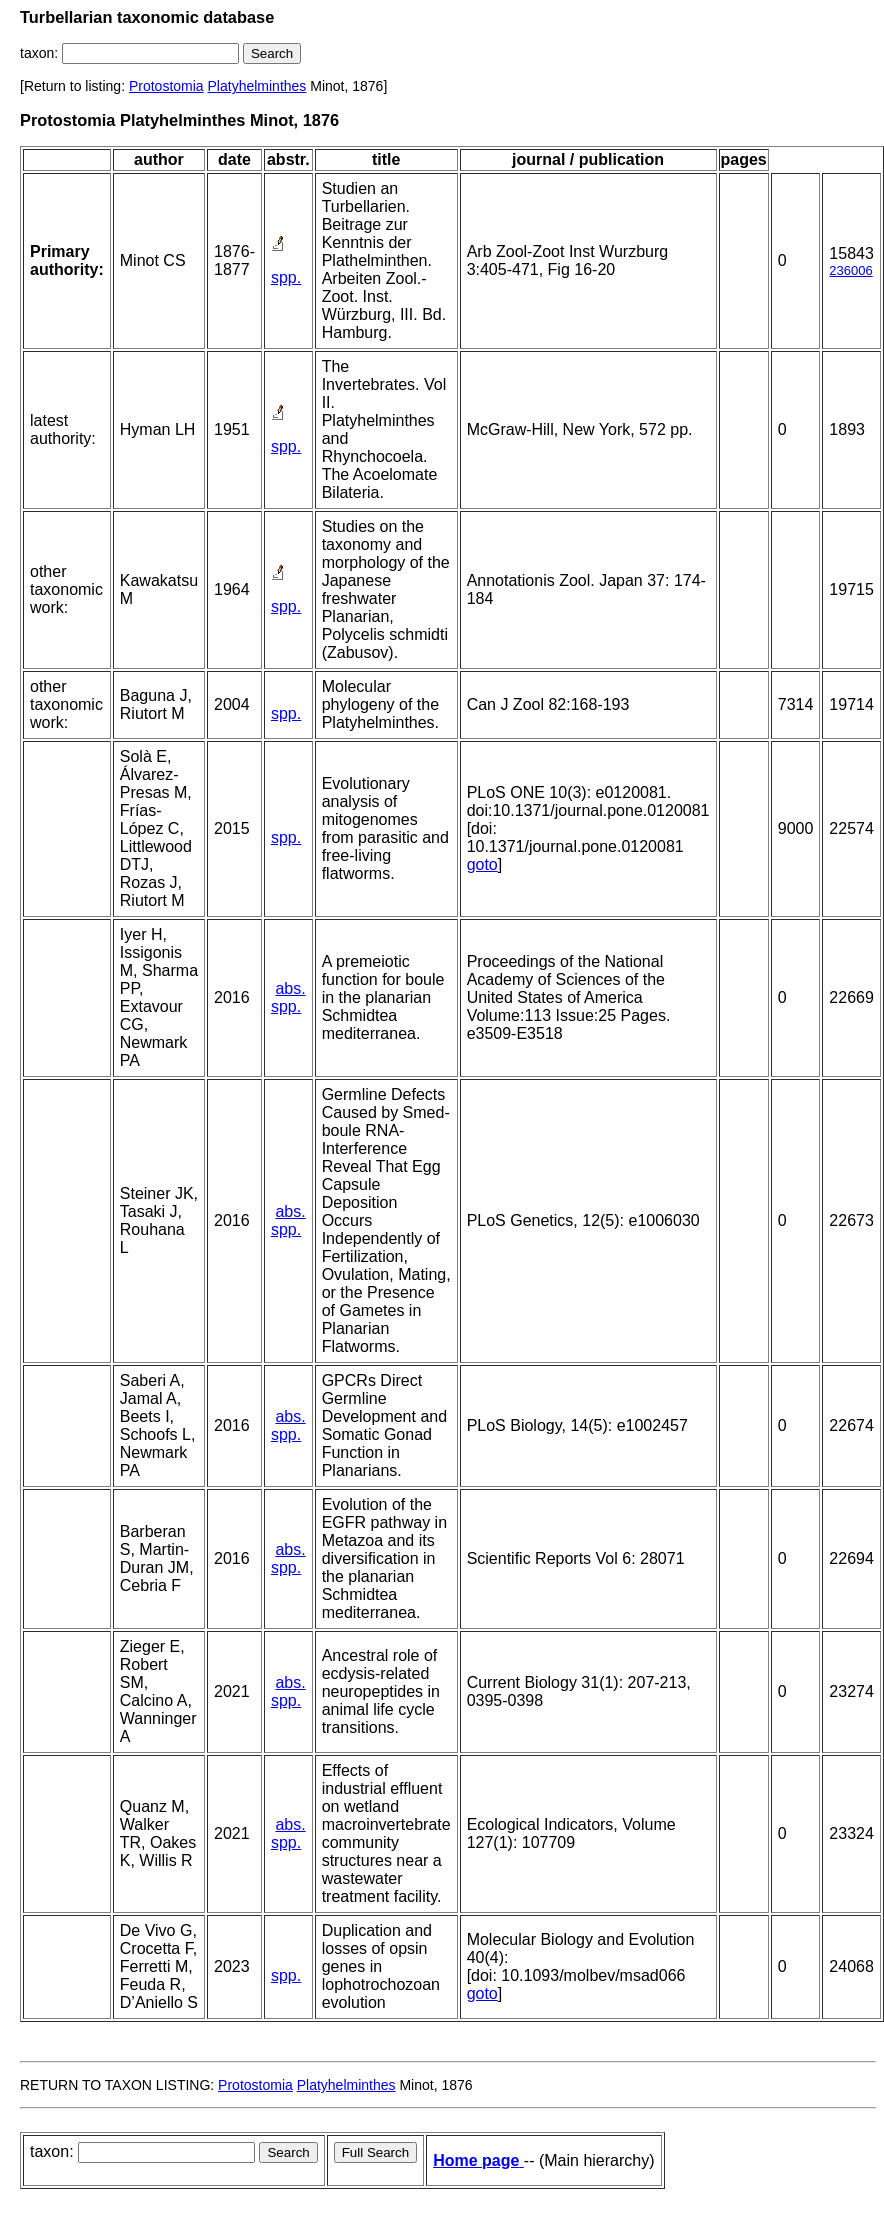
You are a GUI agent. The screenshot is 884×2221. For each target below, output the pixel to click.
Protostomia (166, 86)
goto (482, 864)
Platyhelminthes (257, 86)
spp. (286, 277)
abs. (290, 988)
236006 (850, 270)
